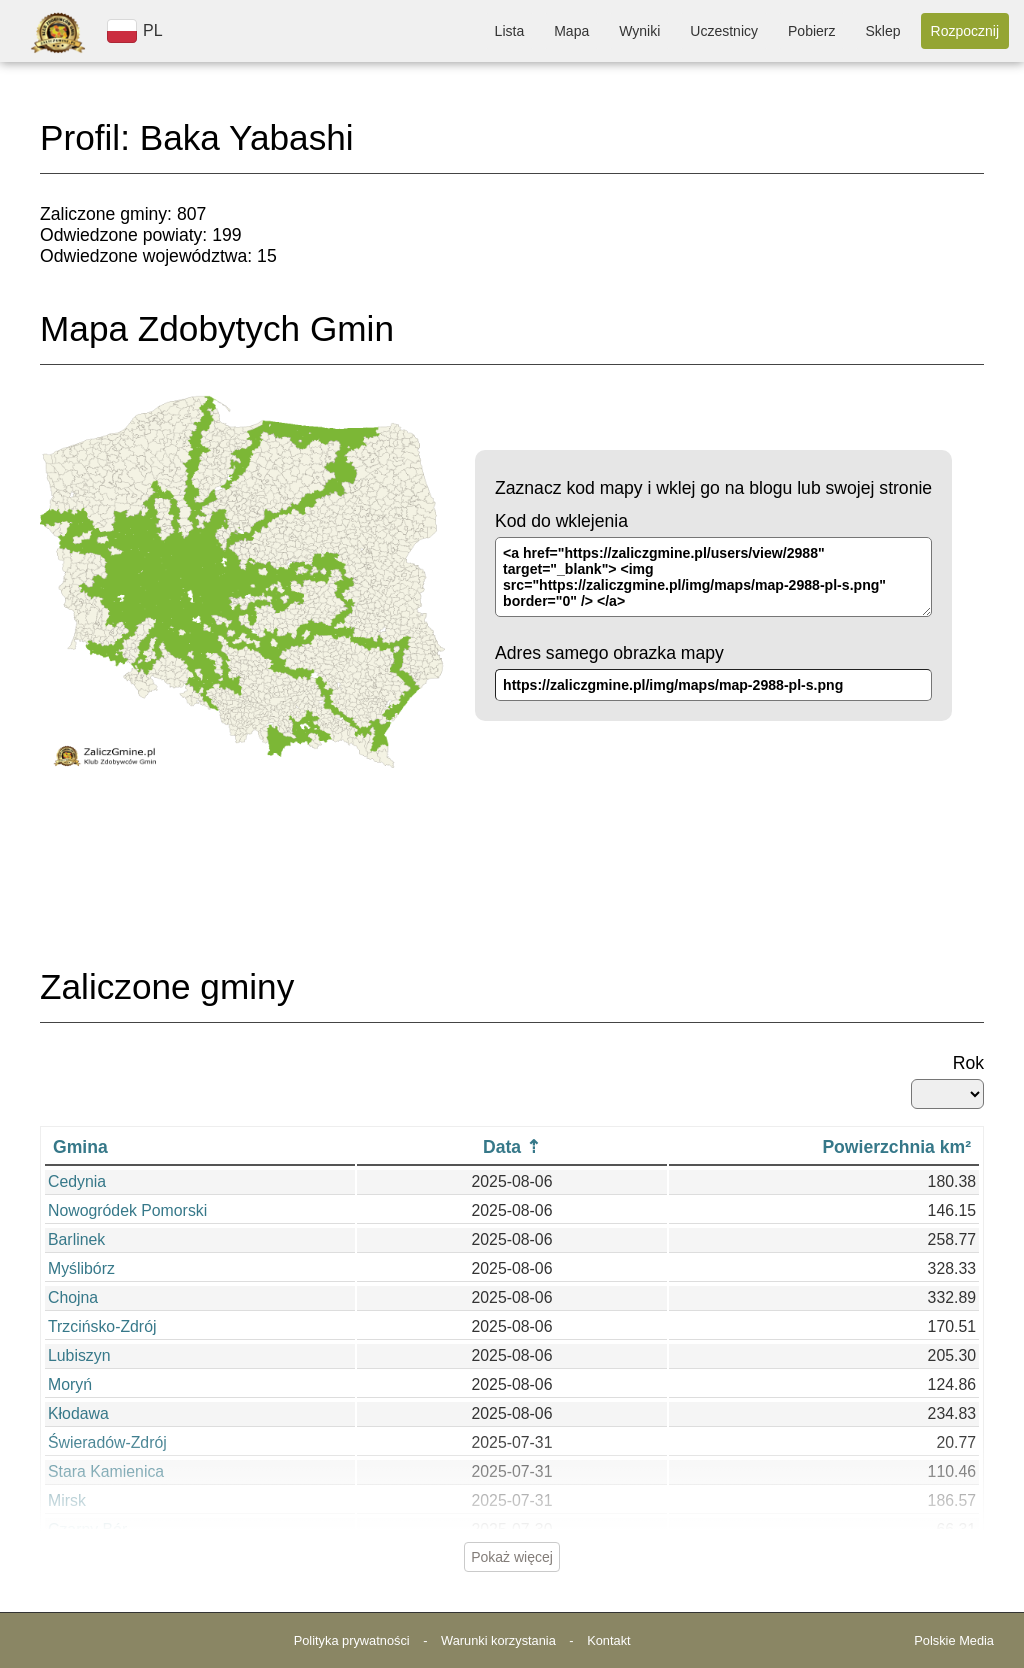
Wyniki (639, 31)
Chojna (73, 1297)
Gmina (80, 1147)
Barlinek (76, 1239)
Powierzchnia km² (896, 1147)
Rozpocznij (965, 31)
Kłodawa (78, 1413)
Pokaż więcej (512, 1557)
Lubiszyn (79, 1355)
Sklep (882, 31)
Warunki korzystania (498, 1640)
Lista (510, 31)
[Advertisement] (512, 890)
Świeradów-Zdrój (107, 1442)
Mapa (571, 31)
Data (502, 1147)
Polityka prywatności (352, 1640)
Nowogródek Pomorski (127, 1210)
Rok (968, 1063)
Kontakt (608, 1640)
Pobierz (811, 31)
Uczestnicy (724, 31)
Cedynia (77, 1181)
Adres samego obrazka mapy (609, 653)
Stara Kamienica (106, 1471)
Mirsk (67, 1500)
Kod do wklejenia (561, 521)
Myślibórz (81, 1268)
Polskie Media (954, 1640)
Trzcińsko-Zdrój (102, 1326)
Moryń (70, 1384)
